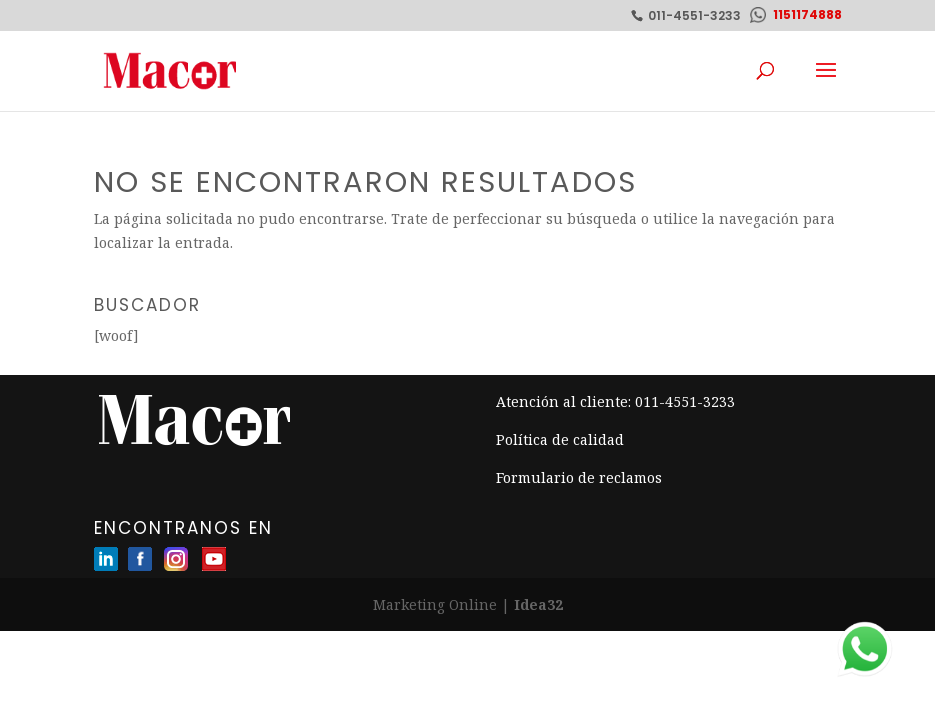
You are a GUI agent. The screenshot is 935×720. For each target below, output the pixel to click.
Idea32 (538, 604)
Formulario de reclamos (579, 477)
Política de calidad (560, 439)
